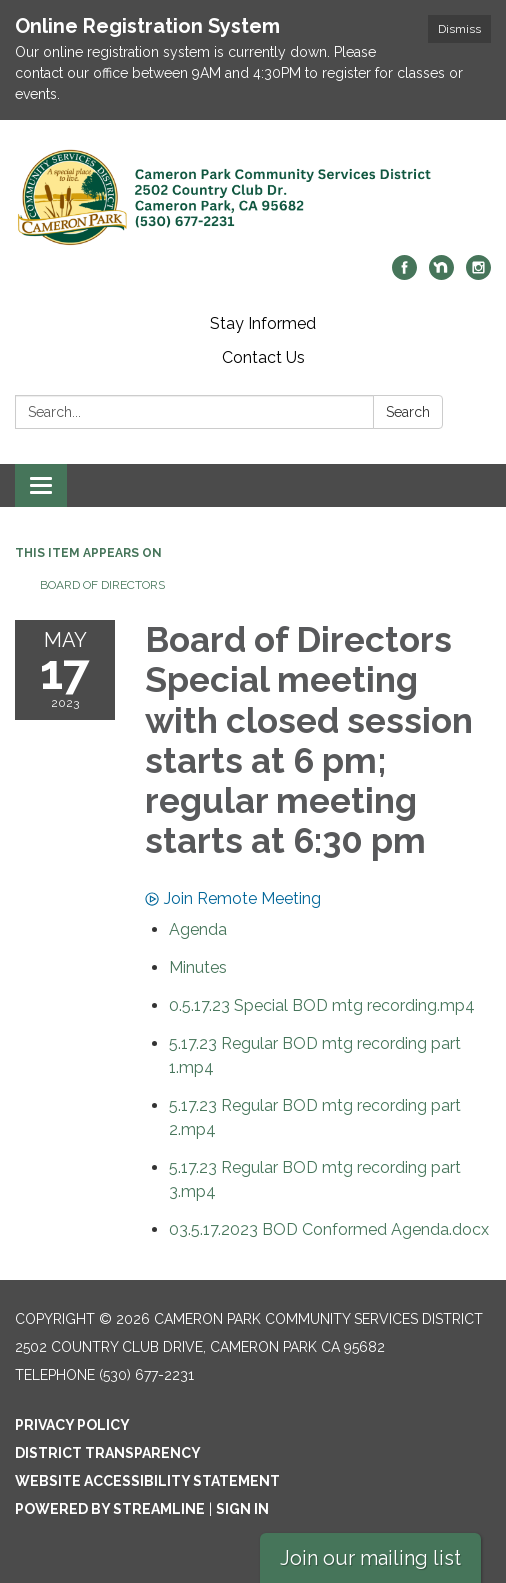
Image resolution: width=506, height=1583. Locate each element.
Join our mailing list (370, 1558)
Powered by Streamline (110, 1509)
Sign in (242, 1509)
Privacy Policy (72, 1425)
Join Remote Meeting (233, 898)
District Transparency (108, 1453)
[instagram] (478, 274)
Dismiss (459, 29)
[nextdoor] (441, 274)
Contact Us (263, 357)
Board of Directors (102, 585)
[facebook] (404, 274)
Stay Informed (263, 323)
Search (408, 412)
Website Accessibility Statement (147, 1481)
